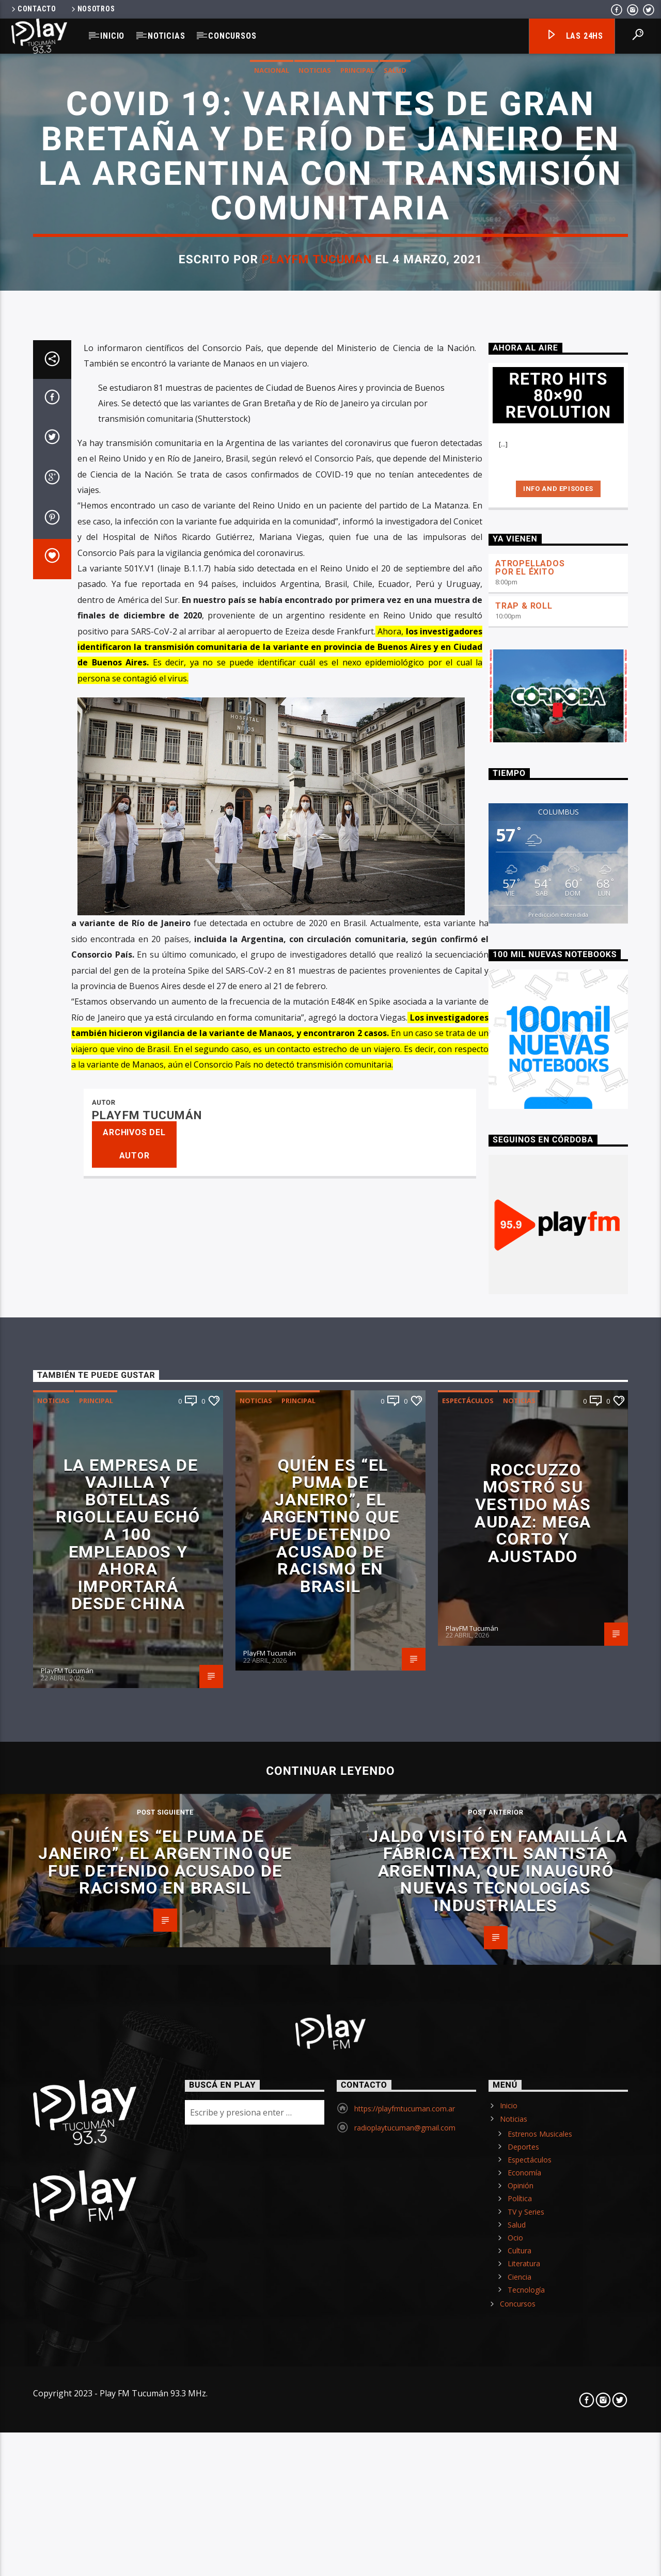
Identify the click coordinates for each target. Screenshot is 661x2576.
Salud (395, 664)
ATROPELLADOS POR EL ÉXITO (530, 1857)
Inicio (112, 36)
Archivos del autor (134, 2434)
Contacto (33, 9)
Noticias (166, 36)
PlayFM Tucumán (317, 853)
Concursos (232, 36)
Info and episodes (558, 1779)
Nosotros (92, 9)
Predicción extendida (558, 2204)
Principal (357, 664)
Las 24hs (574, 36)
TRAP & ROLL (524, 1896)
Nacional (271, 664)
